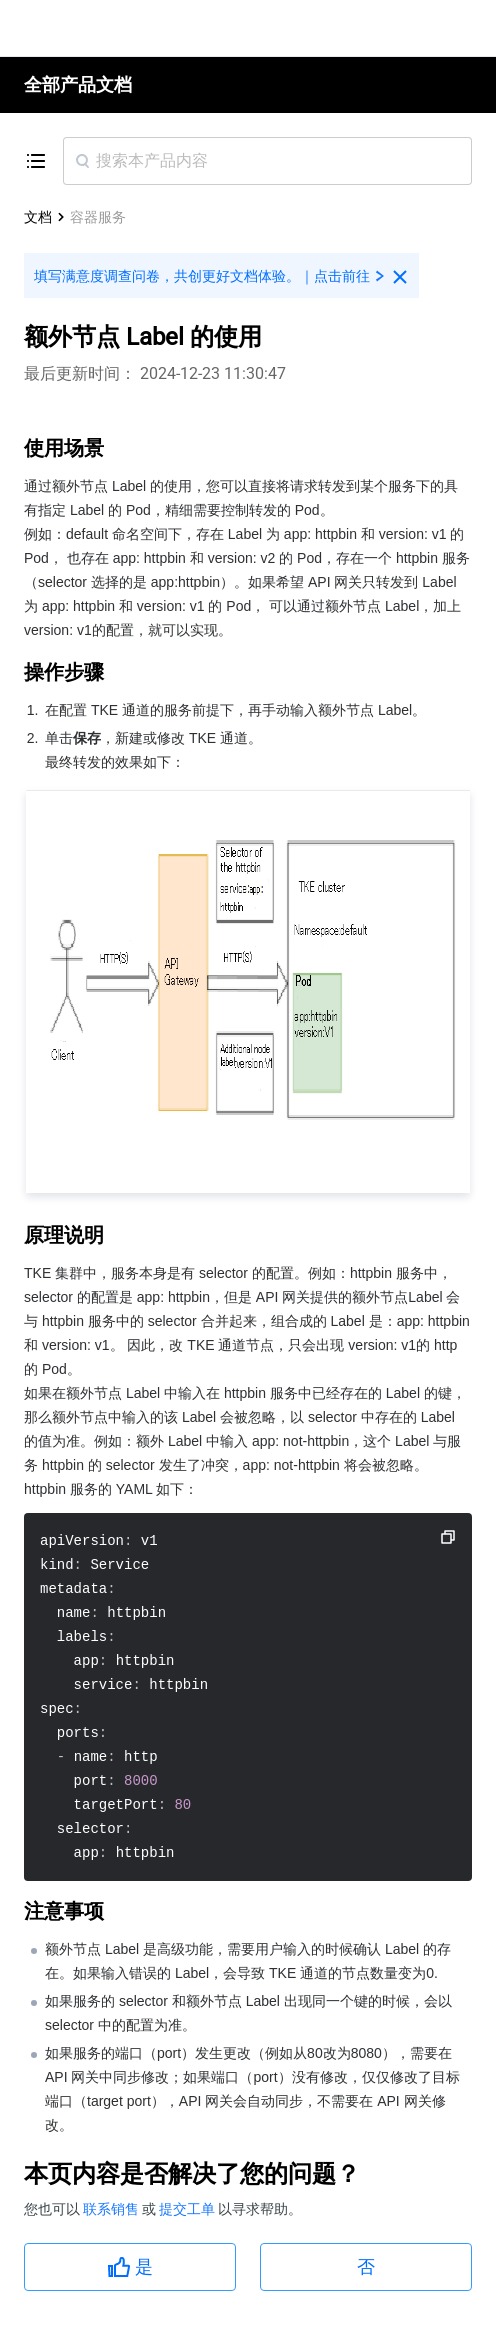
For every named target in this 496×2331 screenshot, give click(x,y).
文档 (38, 217)
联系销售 (112, 2209)
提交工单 (188, 2209)
